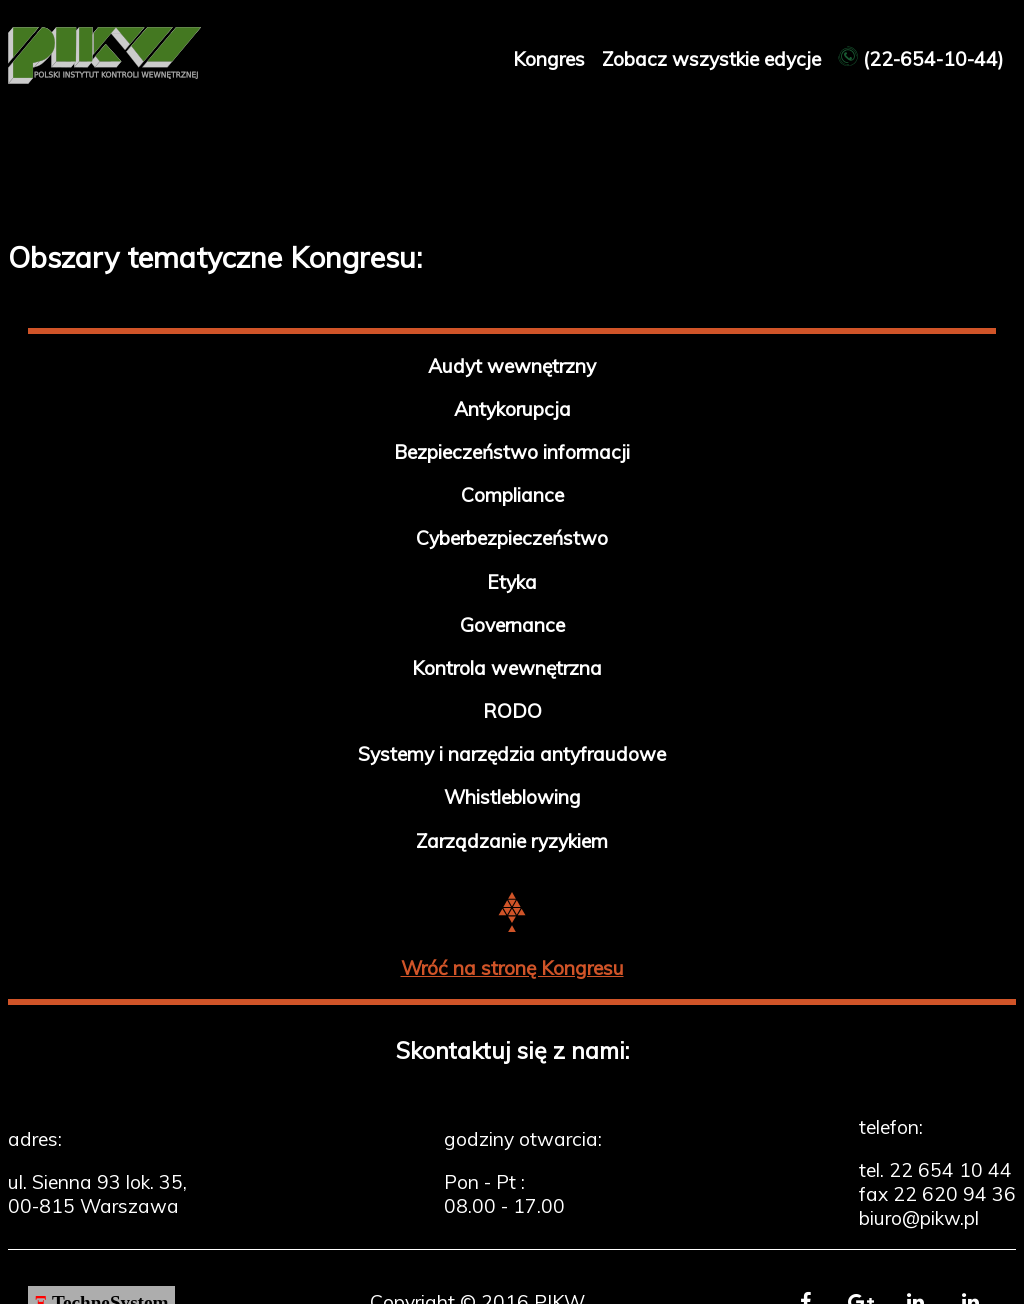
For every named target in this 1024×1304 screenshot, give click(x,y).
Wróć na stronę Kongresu (512, 968)
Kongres (551, 59)
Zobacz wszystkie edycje (714, 59)
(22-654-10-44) (921, 59)
